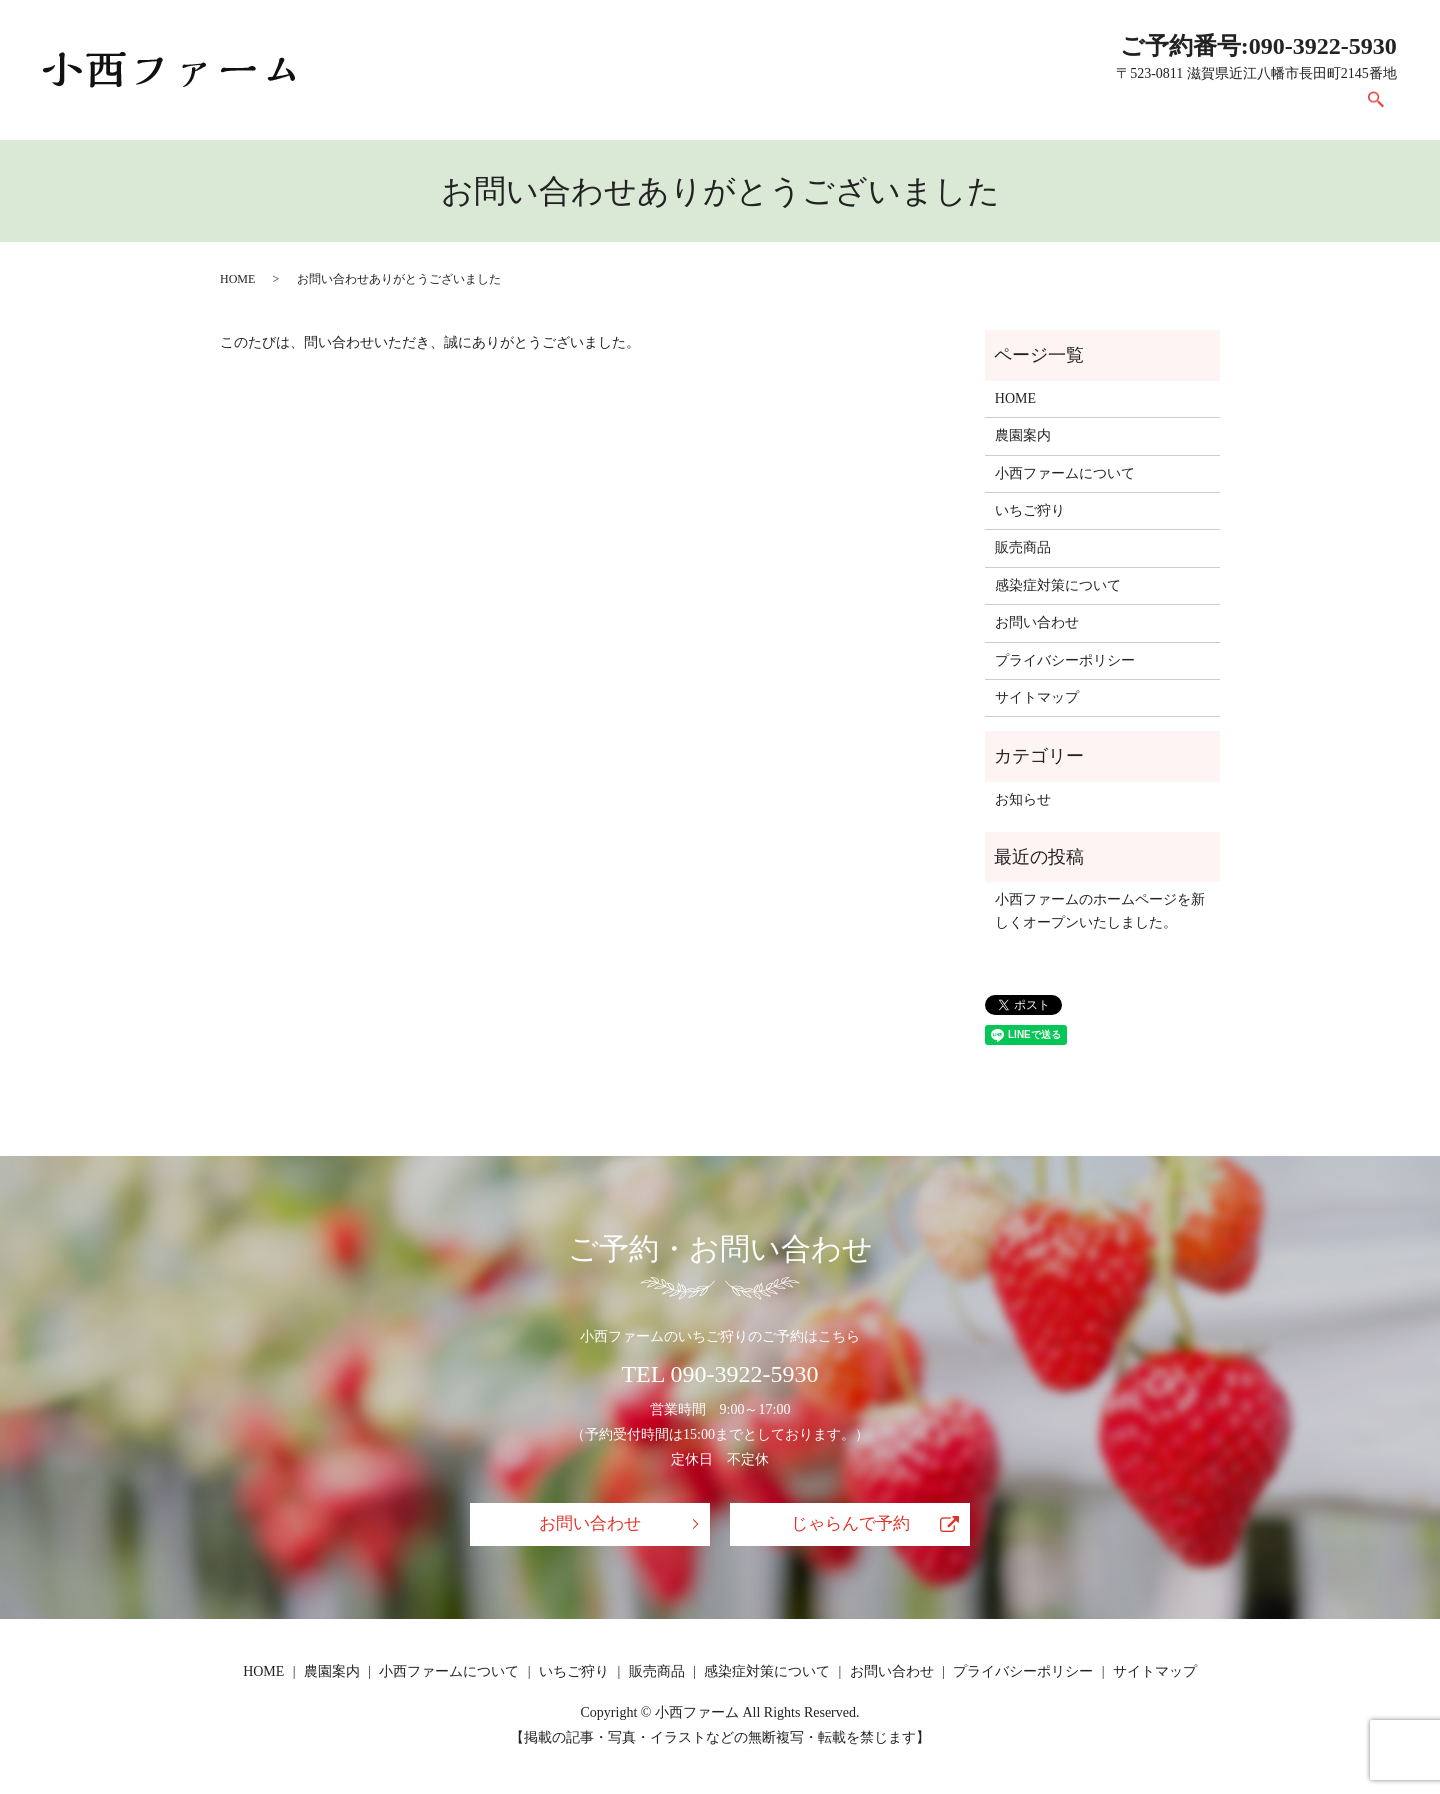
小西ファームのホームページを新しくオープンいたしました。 (1100, 910)
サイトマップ (1037, 697)
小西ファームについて (760, 108)
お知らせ (1023, 799)
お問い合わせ (1292, 108)
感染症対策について (1145, 108)
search (1376, 109)
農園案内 (620, 108)
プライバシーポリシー (1065, 660)
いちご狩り (907, 108)
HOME (529, 108)
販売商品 (1012, 108)
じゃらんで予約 (850, 1525)
